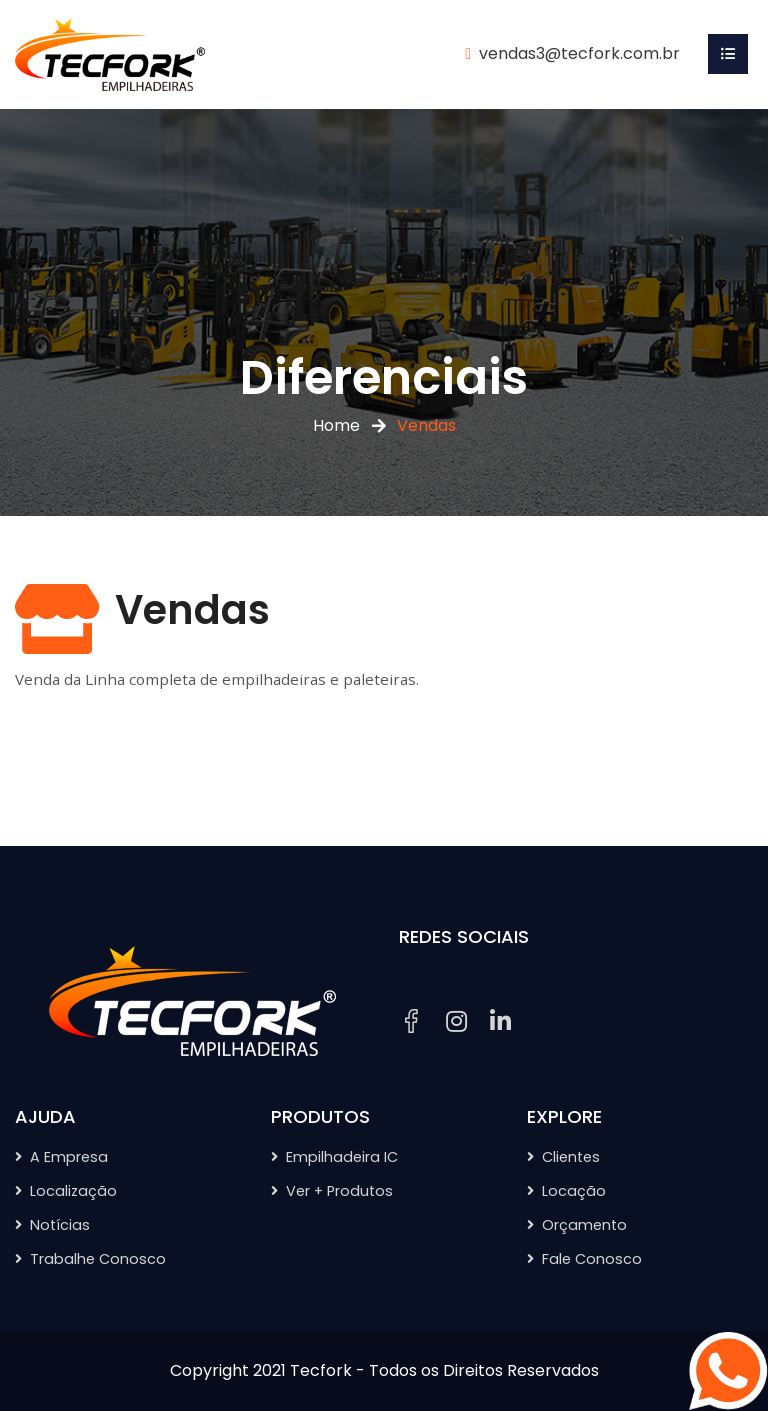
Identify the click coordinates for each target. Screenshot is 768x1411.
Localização (73, 1191)
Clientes (571, 1157)
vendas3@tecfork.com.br (579, 53)
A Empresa (69, 1157)
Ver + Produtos (339, 1191)
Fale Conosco (592, 1259)
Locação (574, 1191)
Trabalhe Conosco (98, 1259)
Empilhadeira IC (342, 1157)
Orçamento (584, 1225)
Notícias (60, 1225)
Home (336, 425)
